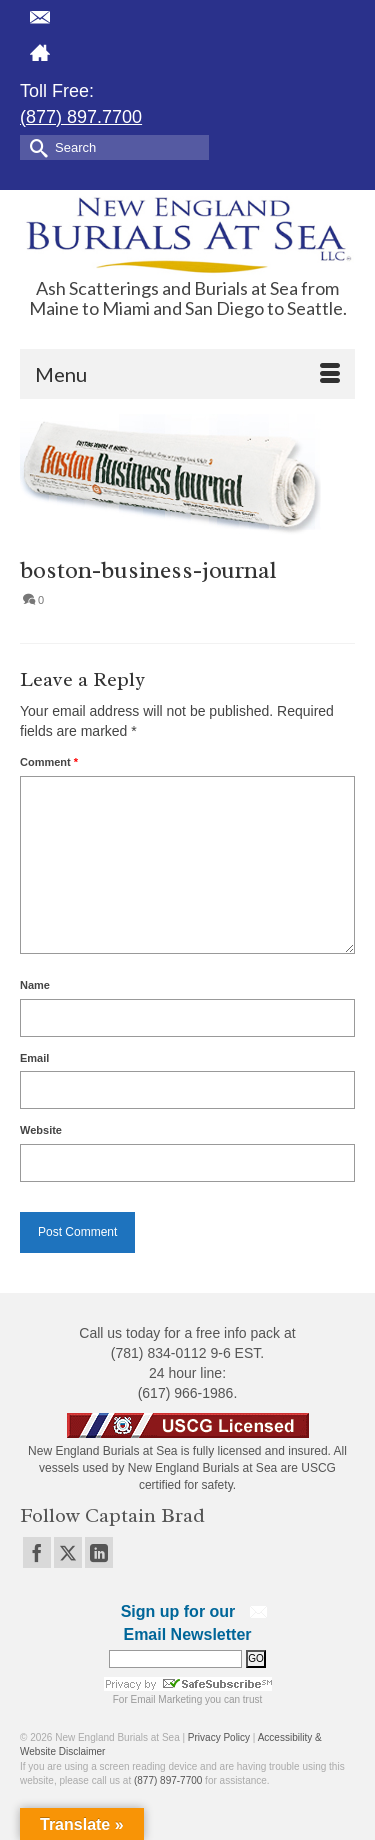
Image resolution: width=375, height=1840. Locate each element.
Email (34, 1058)
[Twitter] (68, 1552)
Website (41, 1130)
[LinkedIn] (99, 1552)
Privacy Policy (219, 1737)
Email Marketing (167, 1699)
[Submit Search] (35, 146)
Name (35, 985)
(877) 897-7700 (168, 1780)
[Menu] (187, 374)
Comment (49, 762)
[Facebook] (37, 1552)
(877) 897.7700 (81, 117)
